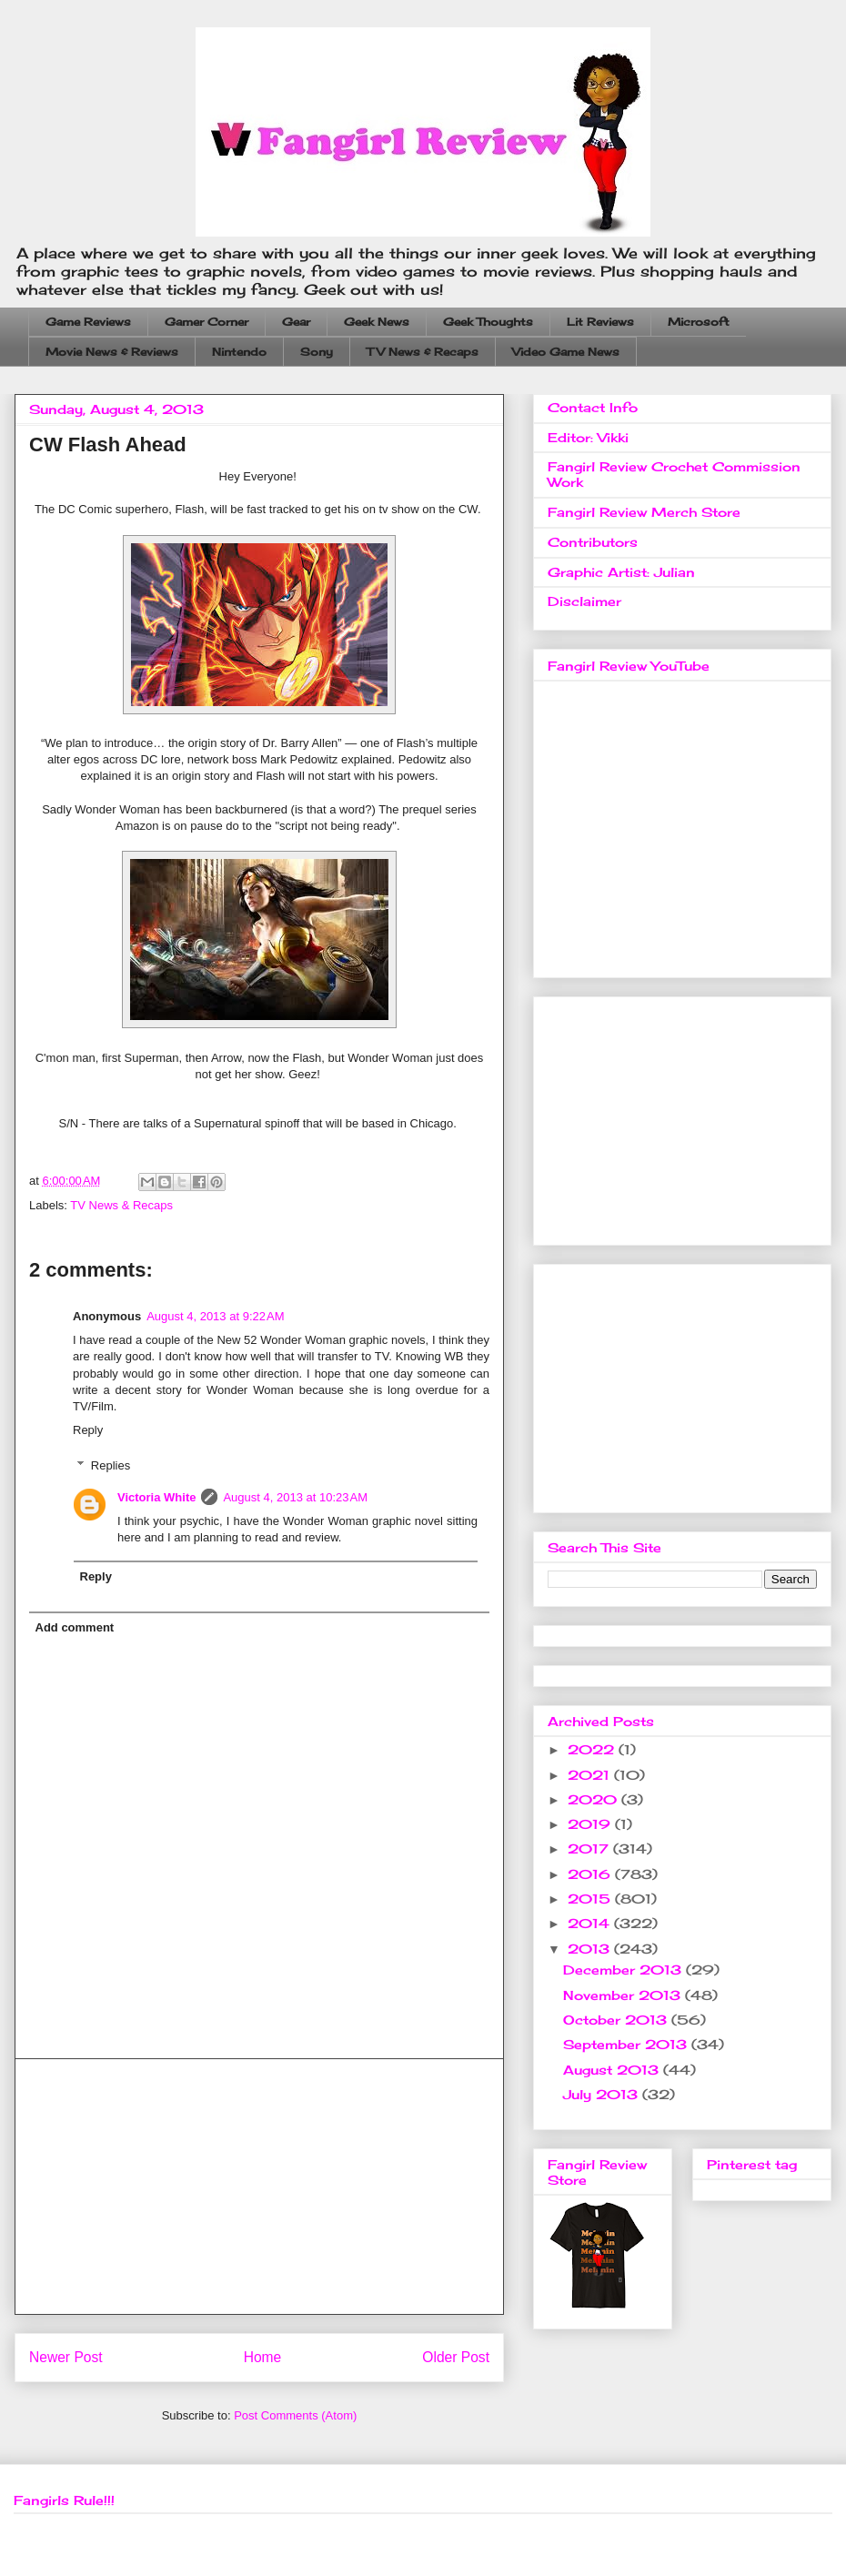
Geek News (376, 321)
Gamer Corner (206, 321)
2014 (591, 1923)
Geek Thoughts (488, 321)
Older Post (455, 2357)
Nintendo (239, 352)
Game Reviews (88, 321)
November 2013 (624, 1995)
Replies (110, 1465)
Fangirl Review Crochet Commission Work (674, 474)
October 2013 (617, 2019)
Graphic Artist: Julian (621, 572)
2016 (591, 1874)
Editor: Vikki (588, 437)
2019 (591, 1824)
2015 (591, 1898)
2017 (590, 1848)
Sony (316, 352)
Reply (88, 1430)
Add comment (75, 1627)
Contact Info (593, 407)
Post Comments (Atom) (295, 2415)
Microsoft (699, 321)
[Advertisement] (259, 2186)
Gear (296, 321)
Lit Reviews (600, 321)
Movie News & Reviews (111, 352)
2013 (591, 1948)
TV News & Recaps (422, 352)
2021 (591, 1775)
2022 (593, 1749)
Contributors (593, 542)
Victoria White (156, 1497)
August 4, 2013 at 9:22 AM (215, 1316)
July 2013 (602, 2094)
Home (263, 2357)
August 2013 (613, 2069)
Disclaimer (584, 601)
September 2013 (627, 2044)
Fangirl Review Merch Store (644, 512)
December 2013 (624, 1969)
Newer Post (66, 2357)
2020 (594, 1799)
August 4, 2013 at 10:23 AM (295, 1497)
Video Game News (565, 352)
